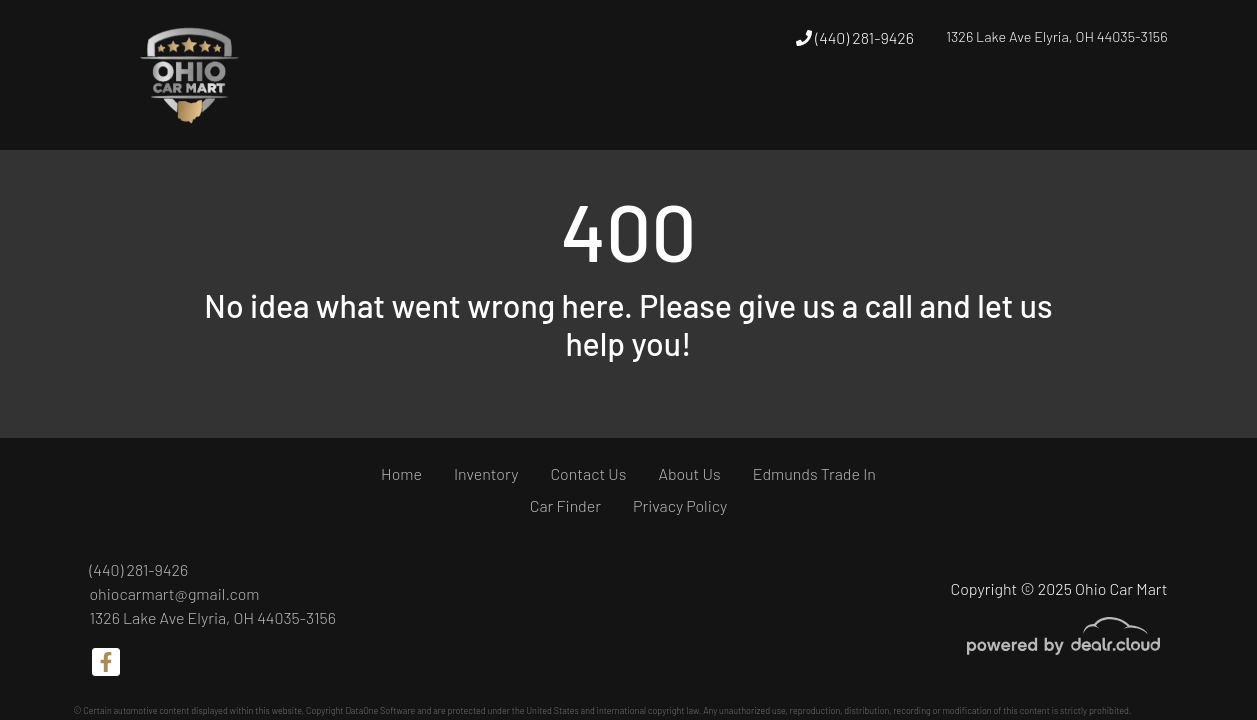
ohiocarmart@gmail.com (175, 593)
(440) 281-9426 (855, 37)
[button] (735, 113)
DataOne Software (380, 710)
